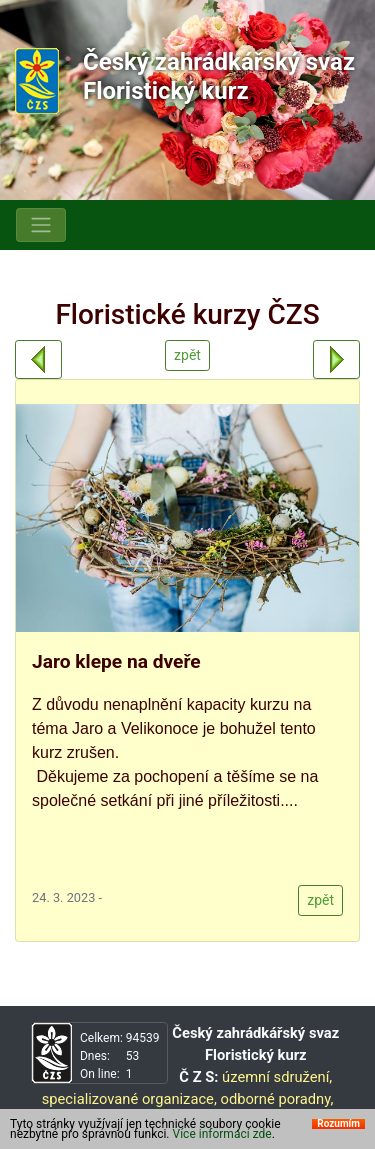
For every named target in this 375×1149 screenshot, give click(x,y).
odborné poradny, (276, 1099)
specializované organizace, (129, 1099)
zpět (187, 355)
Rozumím (338, 1124)
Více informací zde (222, 1134)
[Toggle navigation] (41, 225)
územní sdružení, (277, 1077)
